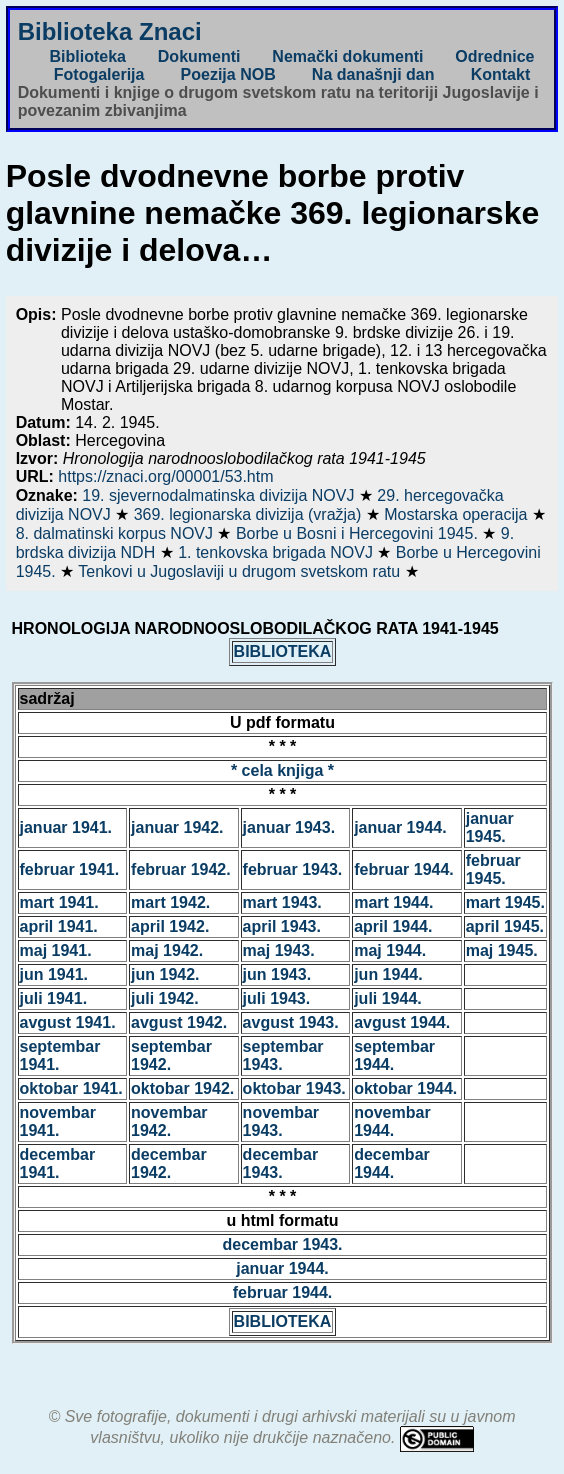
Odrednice (494, 56)
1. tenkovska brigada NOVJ (277, 552)
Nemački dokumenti (347, 56)
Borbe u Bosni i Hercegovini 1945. (359, 533)
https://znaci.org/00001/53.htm (165, 476)
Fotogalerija (99, 74)
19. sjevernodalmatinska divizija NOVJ (220, 495)
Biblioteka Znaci (110, 31)
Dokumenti (199, 56)
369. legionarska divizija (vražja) (250, 514)
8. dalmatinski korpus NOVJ (117, 533)
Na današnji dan (373, 74)
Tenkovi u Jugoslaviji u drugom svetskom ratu (241, 571)
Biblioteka (87, 56)
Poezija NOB (228, 74)
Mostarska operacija (458, 514)
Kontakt (501, 74)
